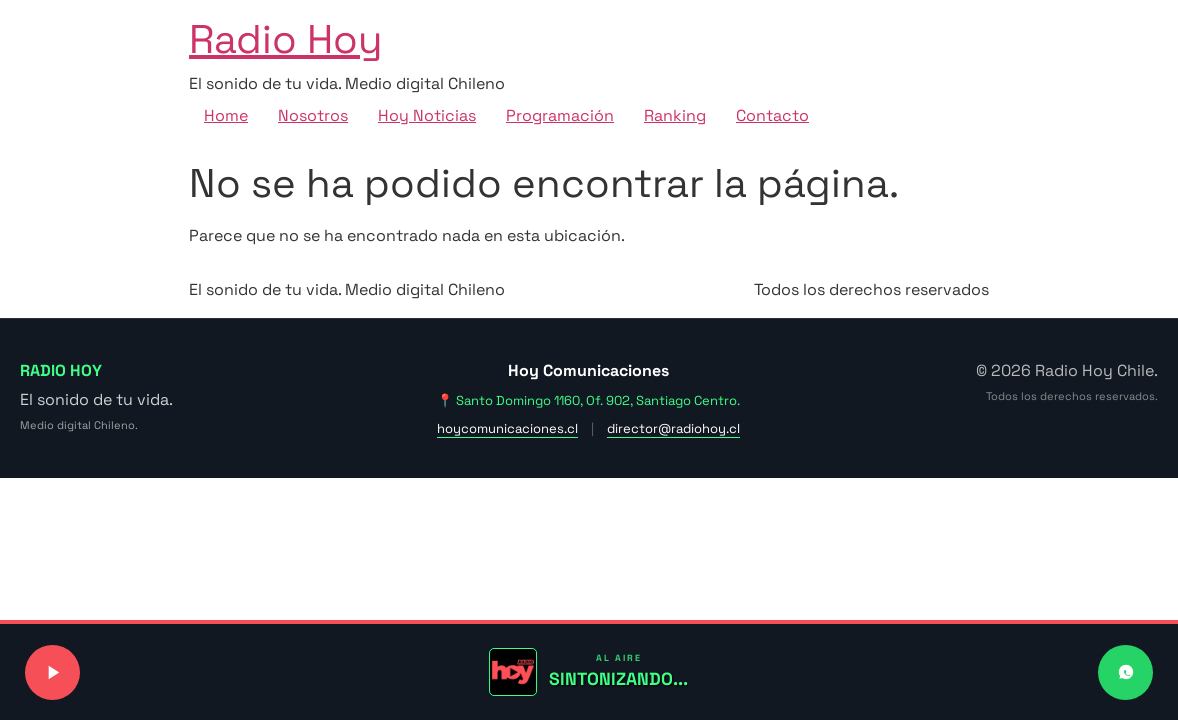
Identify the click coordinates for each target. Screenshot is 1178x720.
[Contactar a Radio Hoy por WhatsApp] (1125, 672)
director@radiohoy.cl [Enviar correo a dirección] (673, 428)
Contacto (772, 115)
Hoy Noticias (427, 115)
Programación (560, 115)
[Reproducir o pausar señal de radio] (52, 672)
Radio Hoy (285, 39)
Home (226, 115)
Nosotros (313, 115)
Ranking (675, 115)
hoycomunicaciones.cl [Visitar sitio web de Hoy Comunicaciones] (507, 428)
